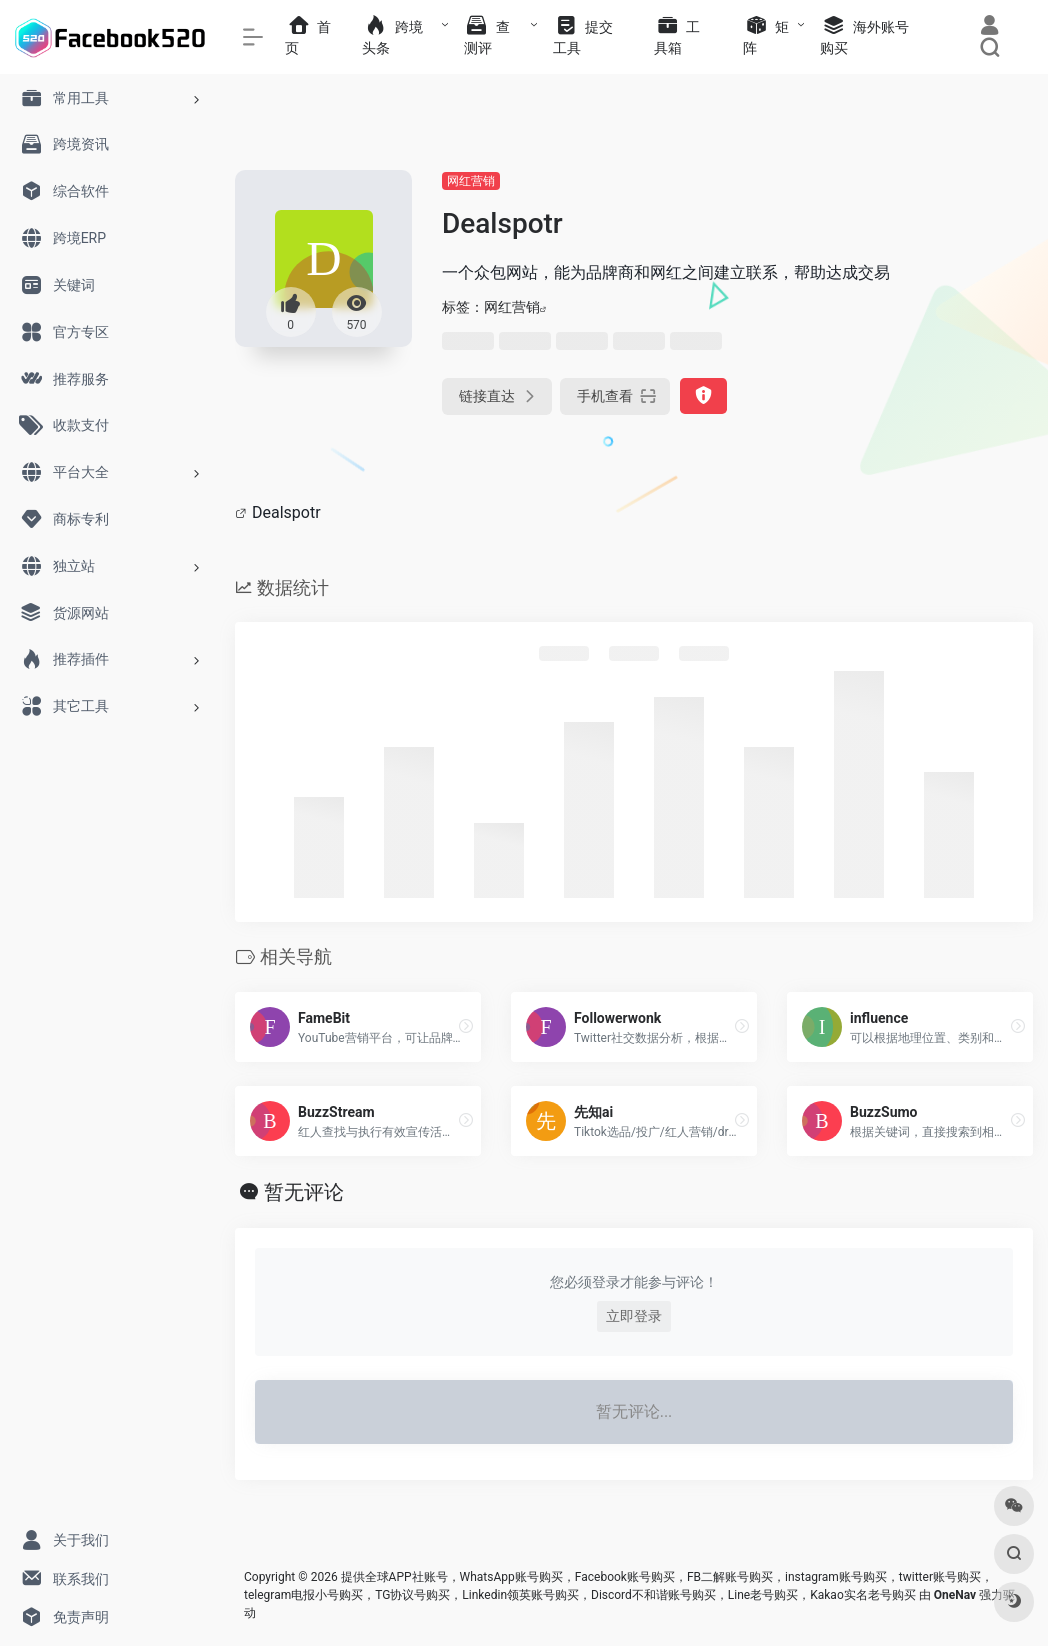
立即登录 (634, 1316)
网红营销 (471, 181)
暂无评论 (304, 1192)
